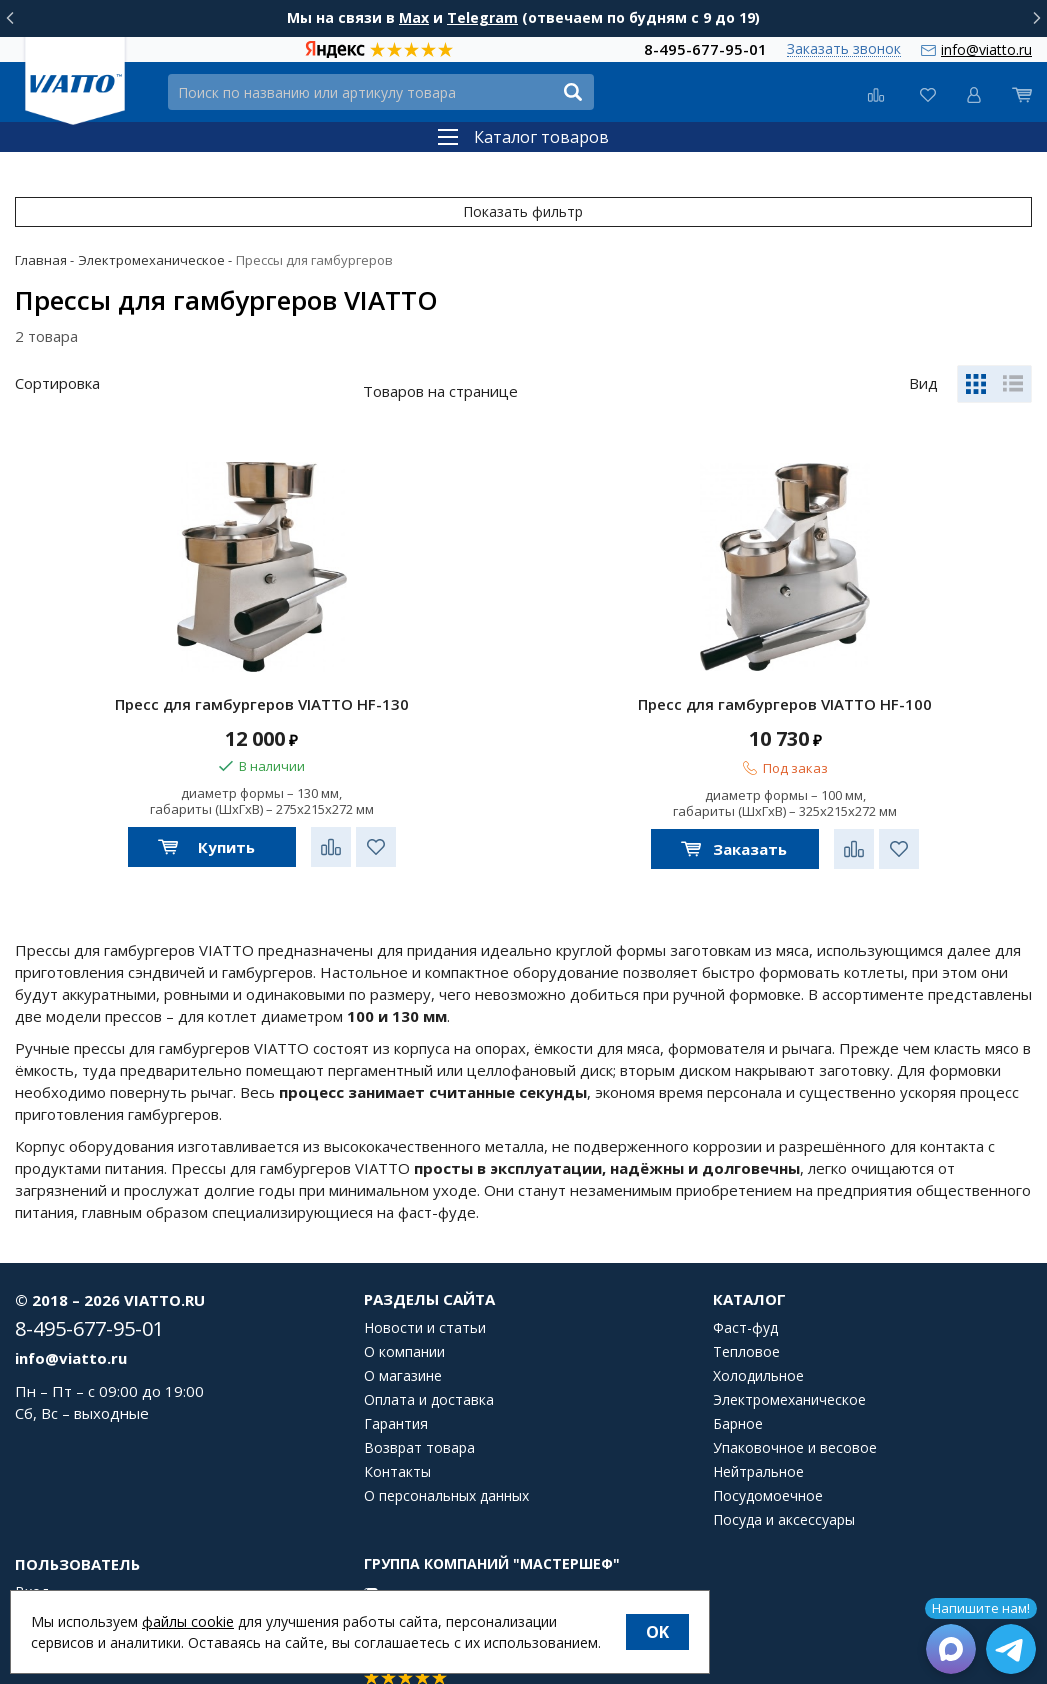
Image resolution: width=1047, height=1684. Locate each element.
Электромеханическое (789, 1364)
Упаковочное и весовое (795, 1412)
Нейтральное (758, 1436)
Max (414, 17)
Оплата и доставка (429, 1364)
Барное (738, 1388)
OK (657, 1632)
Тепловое (746, 1316)
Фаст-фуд (745, 1292)
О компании (404, 1316)
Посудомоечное (768, 1460)
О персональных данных (446, 1460)
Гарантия (396, 1388)
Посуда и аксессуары (784, 1484)
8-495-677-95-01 (705, 49)
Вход (32, 1556)
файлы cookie (188, 1621)
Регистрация (58, 1580)
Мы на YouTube (432, 1584)
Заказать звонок (844, 49)
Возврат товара (419, 1412)
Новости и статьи (425, 1292)
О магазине (403, 1340)
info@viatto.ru (986, 49)
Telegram (482, 17)
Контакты (397, 1436)
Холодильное (758, 1340)
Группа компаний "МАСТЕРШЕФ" (492, 1527)
